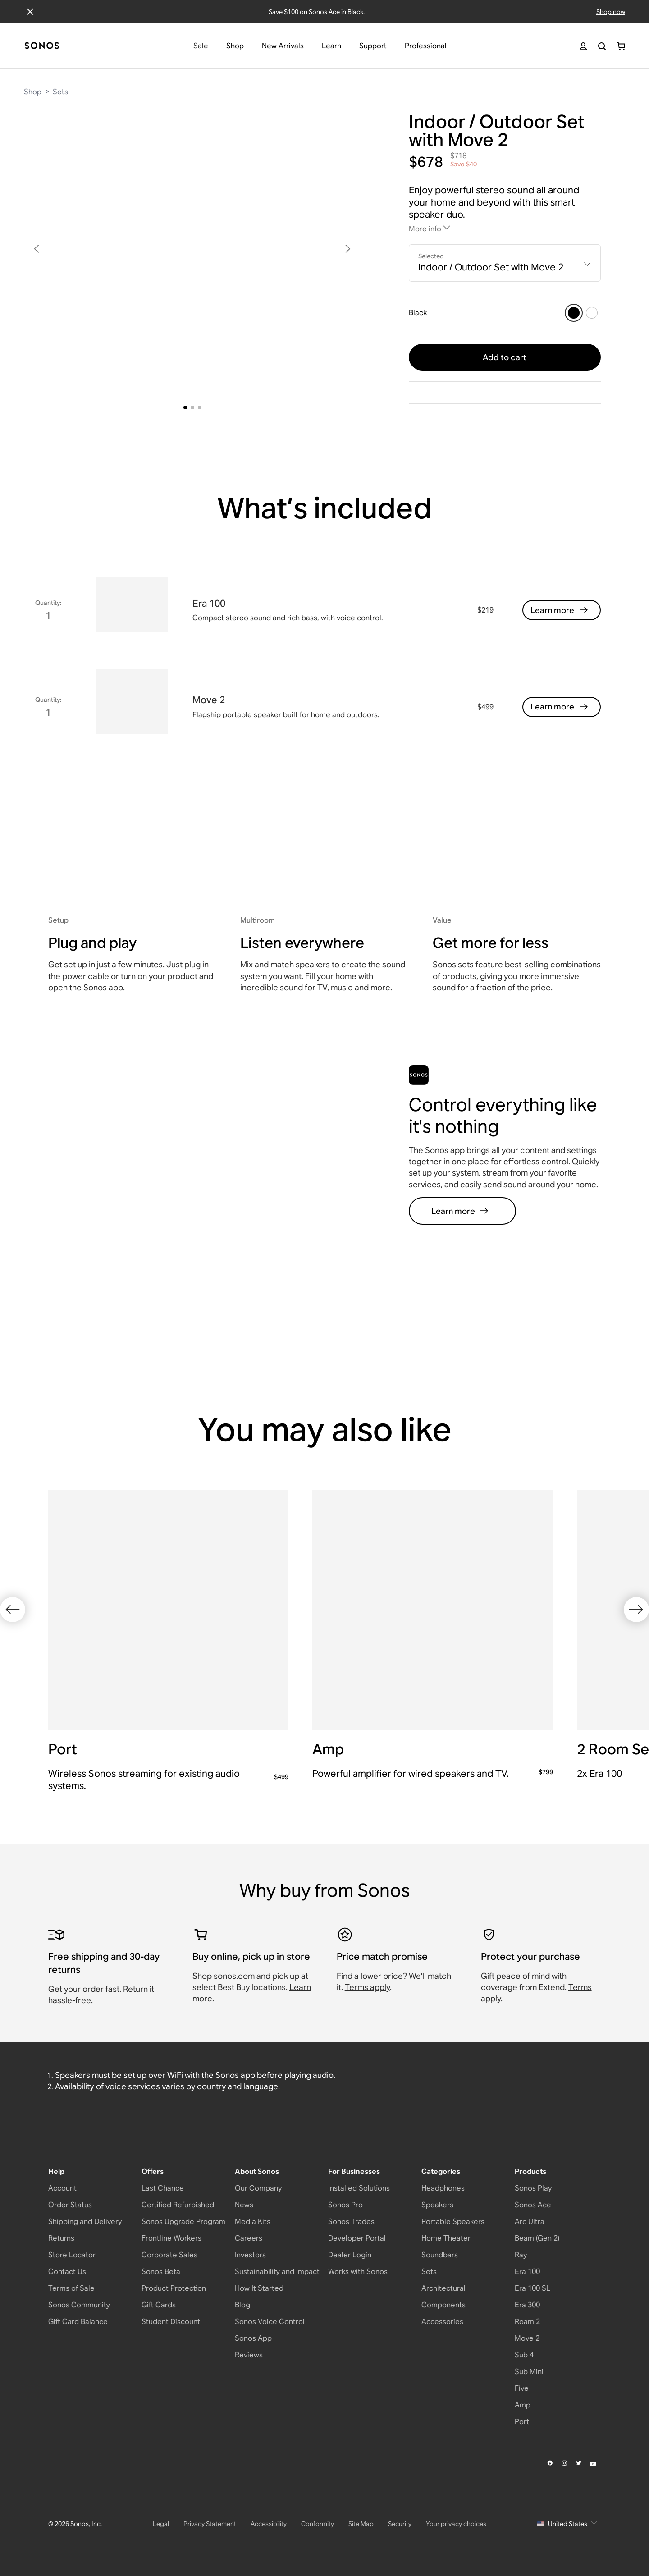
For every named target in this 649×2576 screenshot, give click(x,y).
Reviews (249, 2355)
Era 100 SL (532, 2288)
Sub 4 (524, 2355)
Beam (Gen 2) (537, 2238)
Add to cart (504, 357)
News (244, 2205)
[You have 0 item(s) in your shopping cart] (621, 46)
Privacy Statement (209, 2524)
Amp (522, 2405)
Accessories (442, 2321)
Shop (32, 91)
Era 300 (527, 2305)
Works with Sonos (358, 2271)
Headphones (443, 2188)
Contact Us (67, 2271)
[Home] (42, 46)
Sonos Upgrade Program (183, 2221)
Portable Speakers (452, 2221)
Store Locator (72, 2255)
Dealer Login (349, 2255)
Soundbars (439, 2255)
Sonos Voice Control (270, 2321)
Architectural (443, 2288)
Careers (248, 2238)
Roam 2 (527, 2321)
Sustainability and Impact (277, 2271)
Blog (242, 2305)
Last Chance (163, 2188)
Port (522, 2421)
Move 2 (527, 2338)
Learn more (559, 610)
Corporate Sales (169, 2255)
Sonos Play (533, 2188)
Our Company (258, 2188)
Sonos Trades (351, 2221)
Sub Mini (529, 2371)
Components (443, 2305)
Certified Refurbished (178, 2205)
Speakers (437, 2205)
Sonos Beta (161, 2271)
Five (522, 2388)
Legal (161, 2524)
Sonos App (253, 2338)
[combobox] (505, 263)
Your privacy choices (456, 2524)
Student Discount (171, 2321)
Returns (61, 2238)
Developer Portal (357, 2238)
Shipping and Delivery (85, 2221)
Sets (60, 91)
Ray (521, 2255)
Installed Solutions (359, 2188)
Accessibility (269, 2524)
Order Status (70, 2205)
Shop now (610, 12)
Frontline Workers (171, 2238)
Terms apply (367, 1987)
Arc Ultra (529, 2221)
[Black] (574, 313)
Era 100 (527, 2271)
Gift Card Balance (78, 2321)
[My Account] (583, 46)
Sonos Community (79, 2305)
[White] (592, 313)
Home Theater (446, 2238)
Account (62, 2188)
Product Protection (174, 2288)
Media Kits (252, 2221)
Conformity (317, 2524)
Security (399, 2524)
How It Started (259, 2288)
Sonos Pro (345, 2205)
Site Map (361, 2524)
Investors (250, 2255)
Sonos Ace (533, 2205)
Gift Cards (159, 2305)
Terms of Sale (71, 2288)
